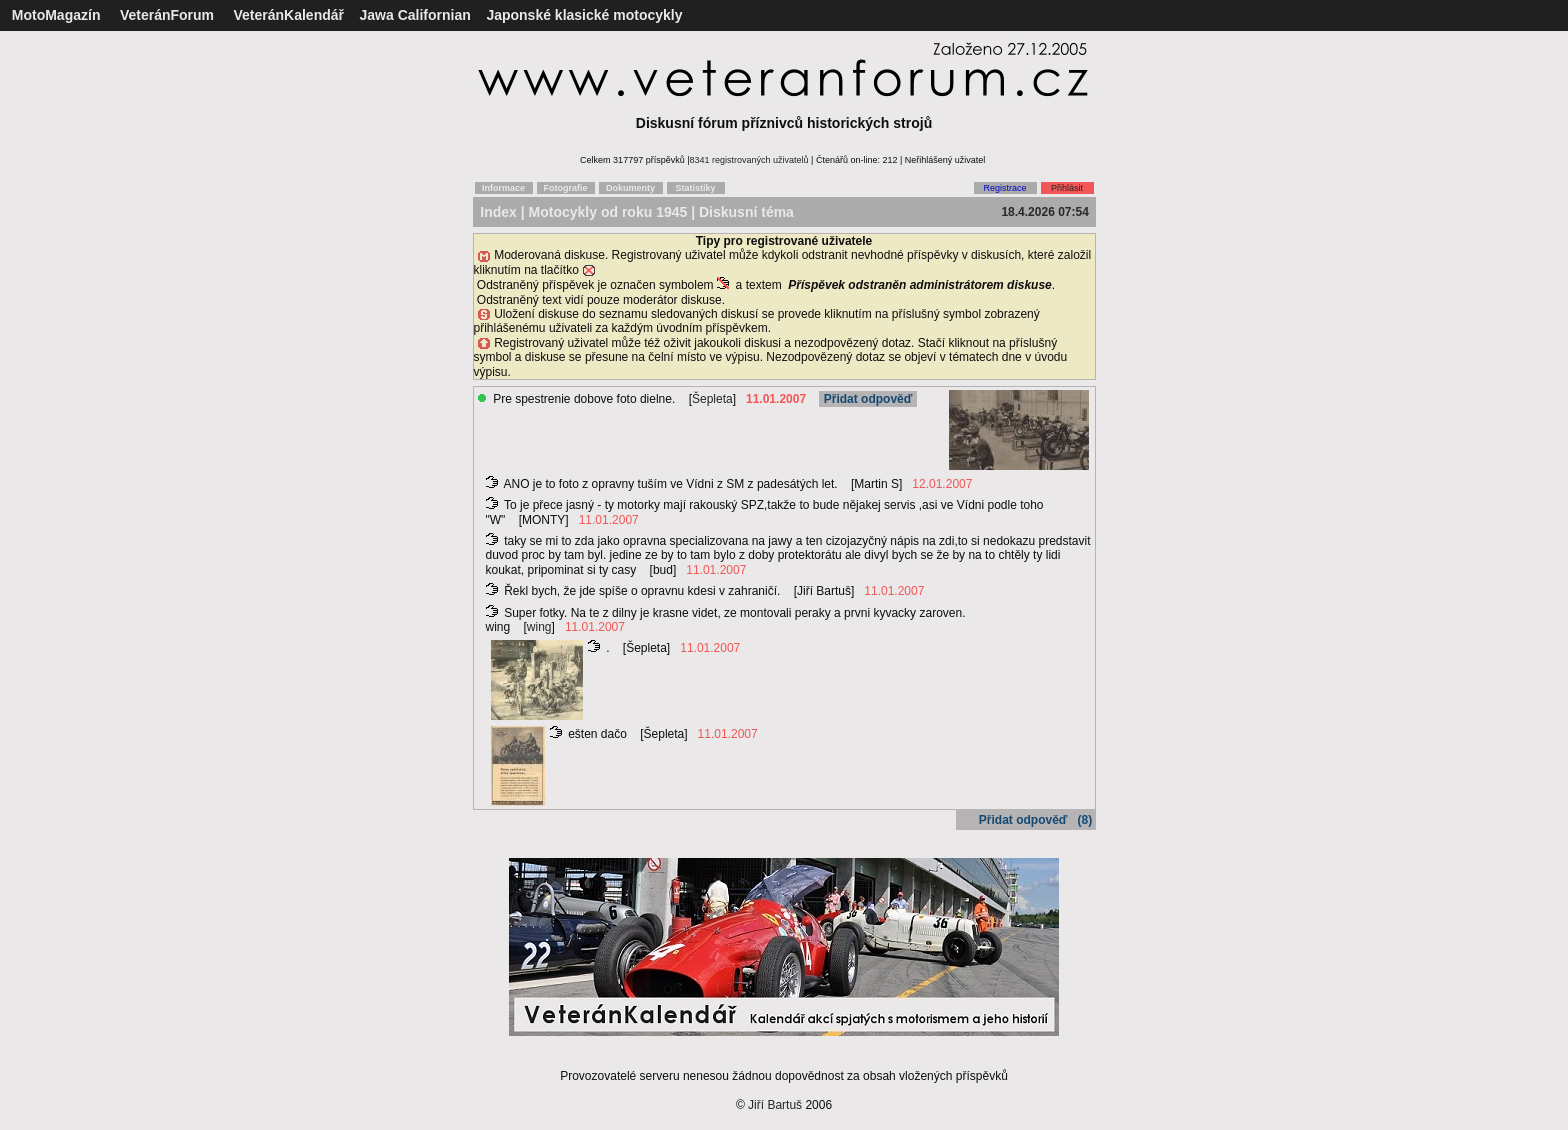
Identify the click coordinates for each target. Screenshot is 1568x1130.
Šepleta (712, 399)
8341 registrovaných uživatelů (749, 160)
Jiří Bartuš (775, 1105)
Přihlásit (1067, 188)
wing (539, 627)
